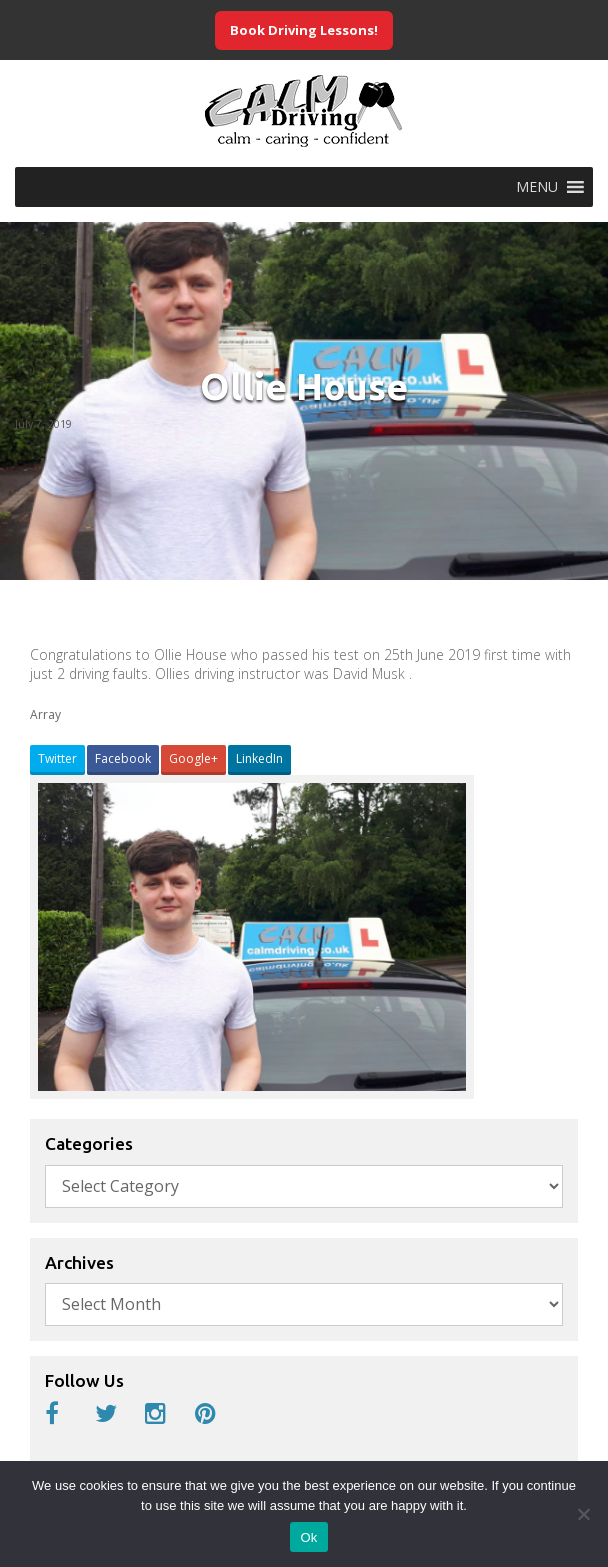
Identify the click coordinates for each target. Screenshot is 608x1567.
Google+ (193, 758)
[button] (537, 187)
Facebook (123, 758)
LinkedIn (259, 758)
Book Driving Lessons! (304, 30)
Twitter (57, 758)
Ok (308, 1537)
